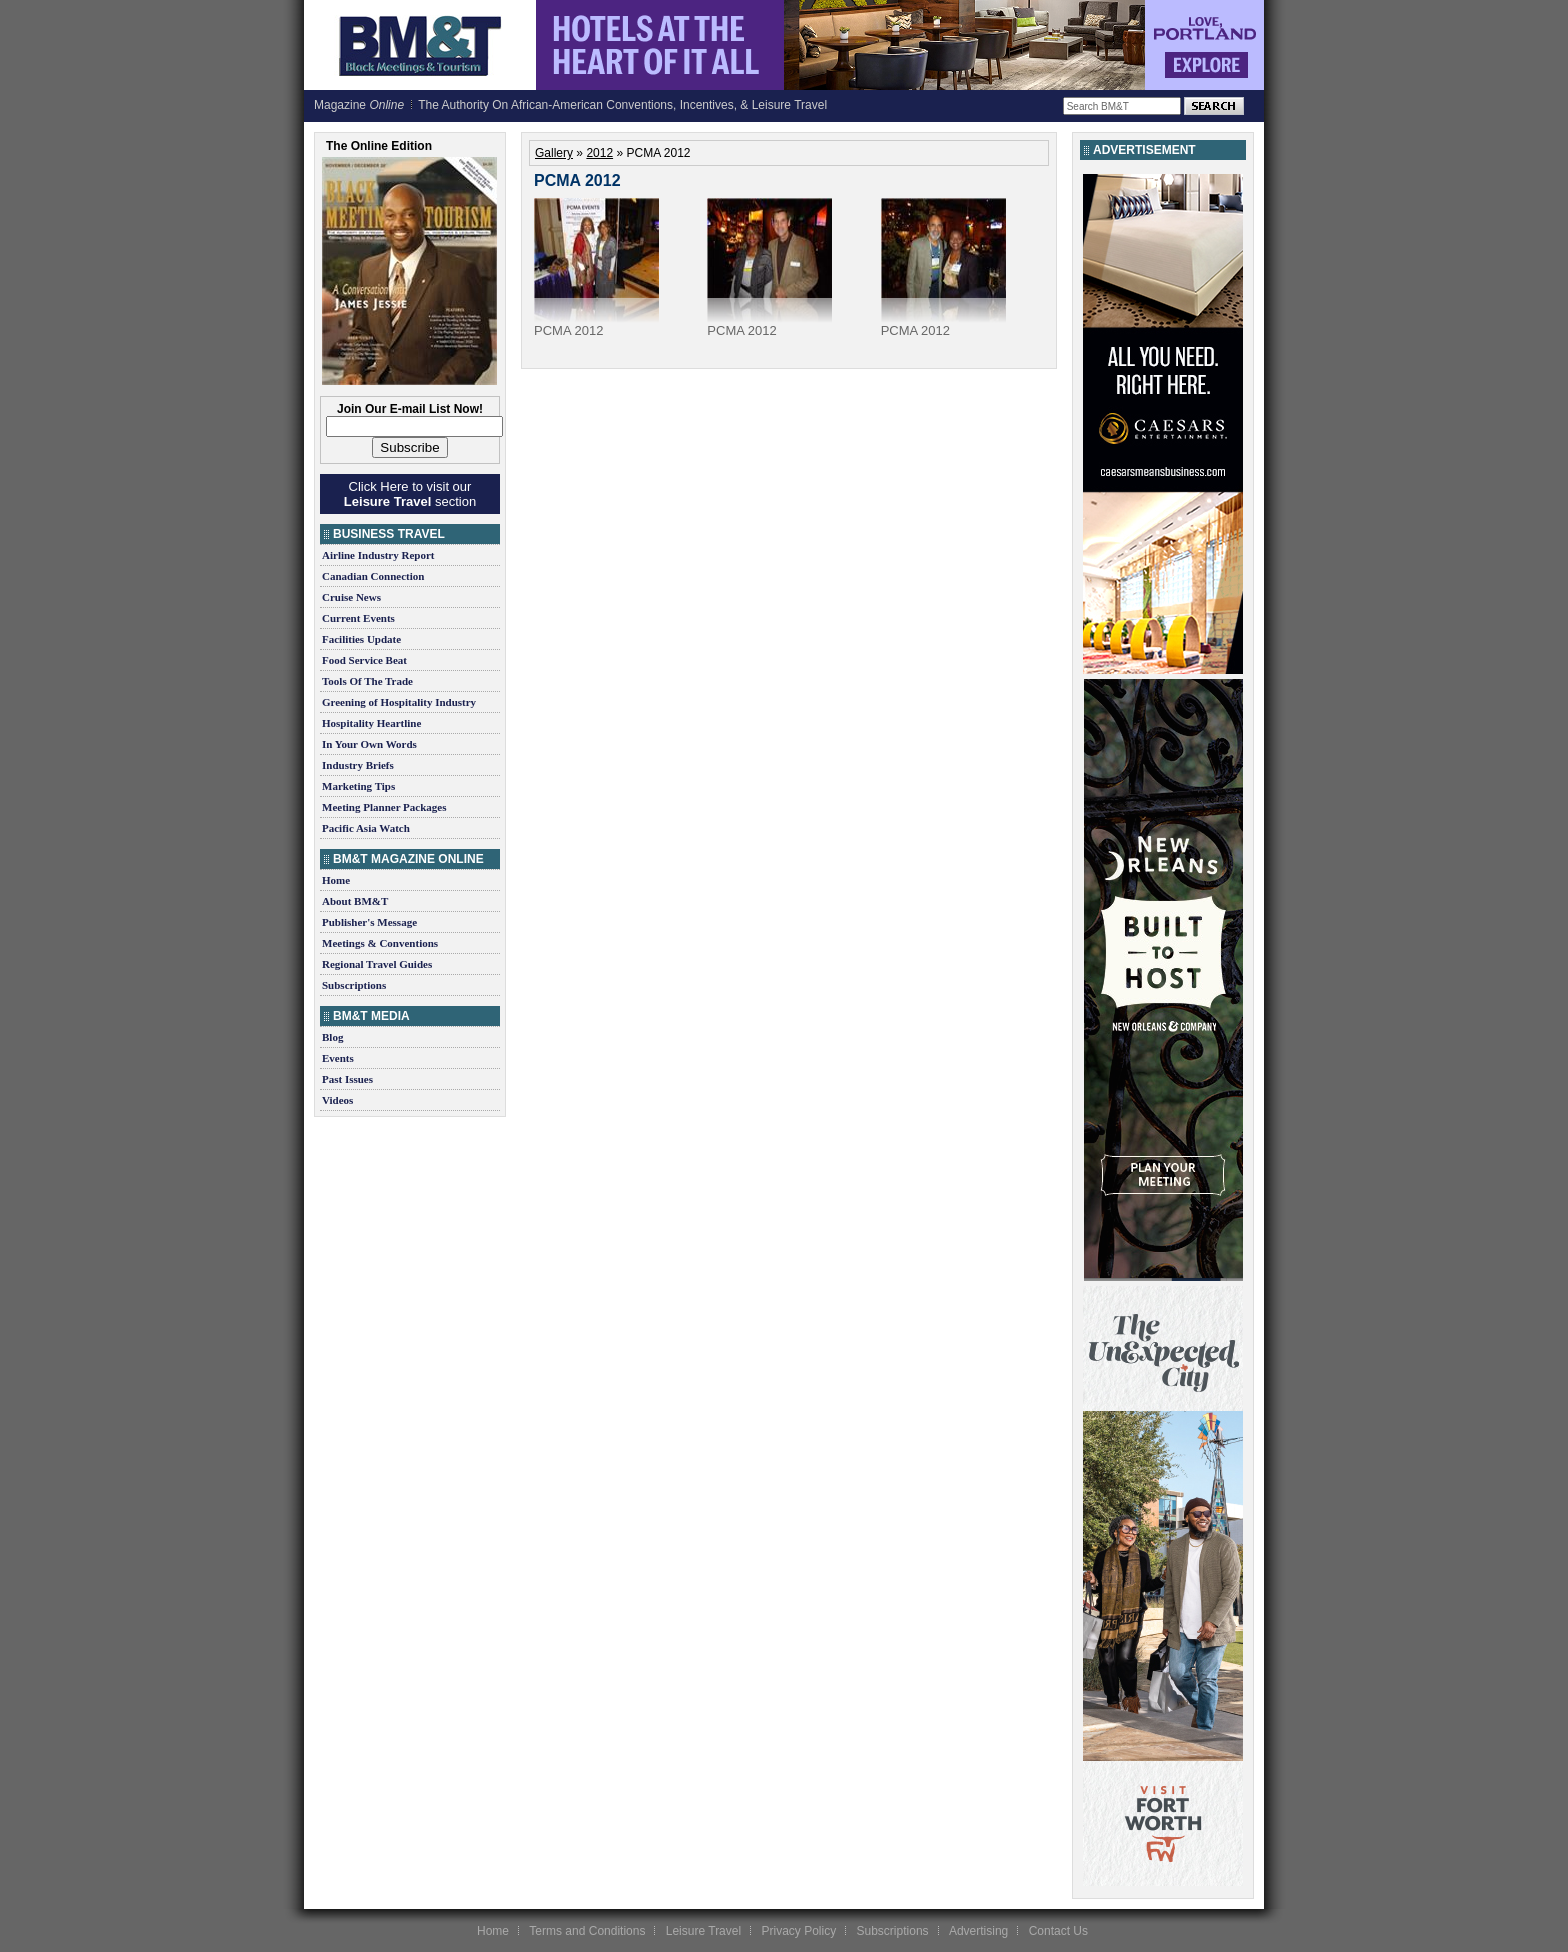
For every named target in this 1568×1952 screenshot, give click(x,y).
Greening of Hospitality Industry (399, 702)
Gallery (554, 153)
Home (336, 880)
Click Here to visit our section (410, 494)
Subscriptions (354, 985)
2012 (599, 153)
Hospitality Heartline (371, 723)
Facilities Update (361, 639)
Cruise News (351, 597)
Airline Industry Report (378, 555)
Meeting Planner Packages (384, 807)
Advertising (978, 1931)
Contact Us (1058, 1931)
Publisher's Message (369, 922)
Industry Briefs (358, 765)
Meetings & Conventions (380, 943)
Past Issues (347, 1079)
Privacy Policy (798, 1931)
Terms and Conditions (587, 1931)
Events (338, 1058)
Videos (337, 1100)
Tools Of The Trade (367, 681)
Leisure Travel (703, 1931)
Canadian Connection (373, 576)
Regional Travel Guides (377, 964)
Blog (332, 1037)
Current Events (358, 618)
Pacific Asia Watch (366, 828)
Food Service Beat (364, 660)
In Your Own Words (369, 744)
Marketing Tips (358, 786)
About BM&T (355, 901)
